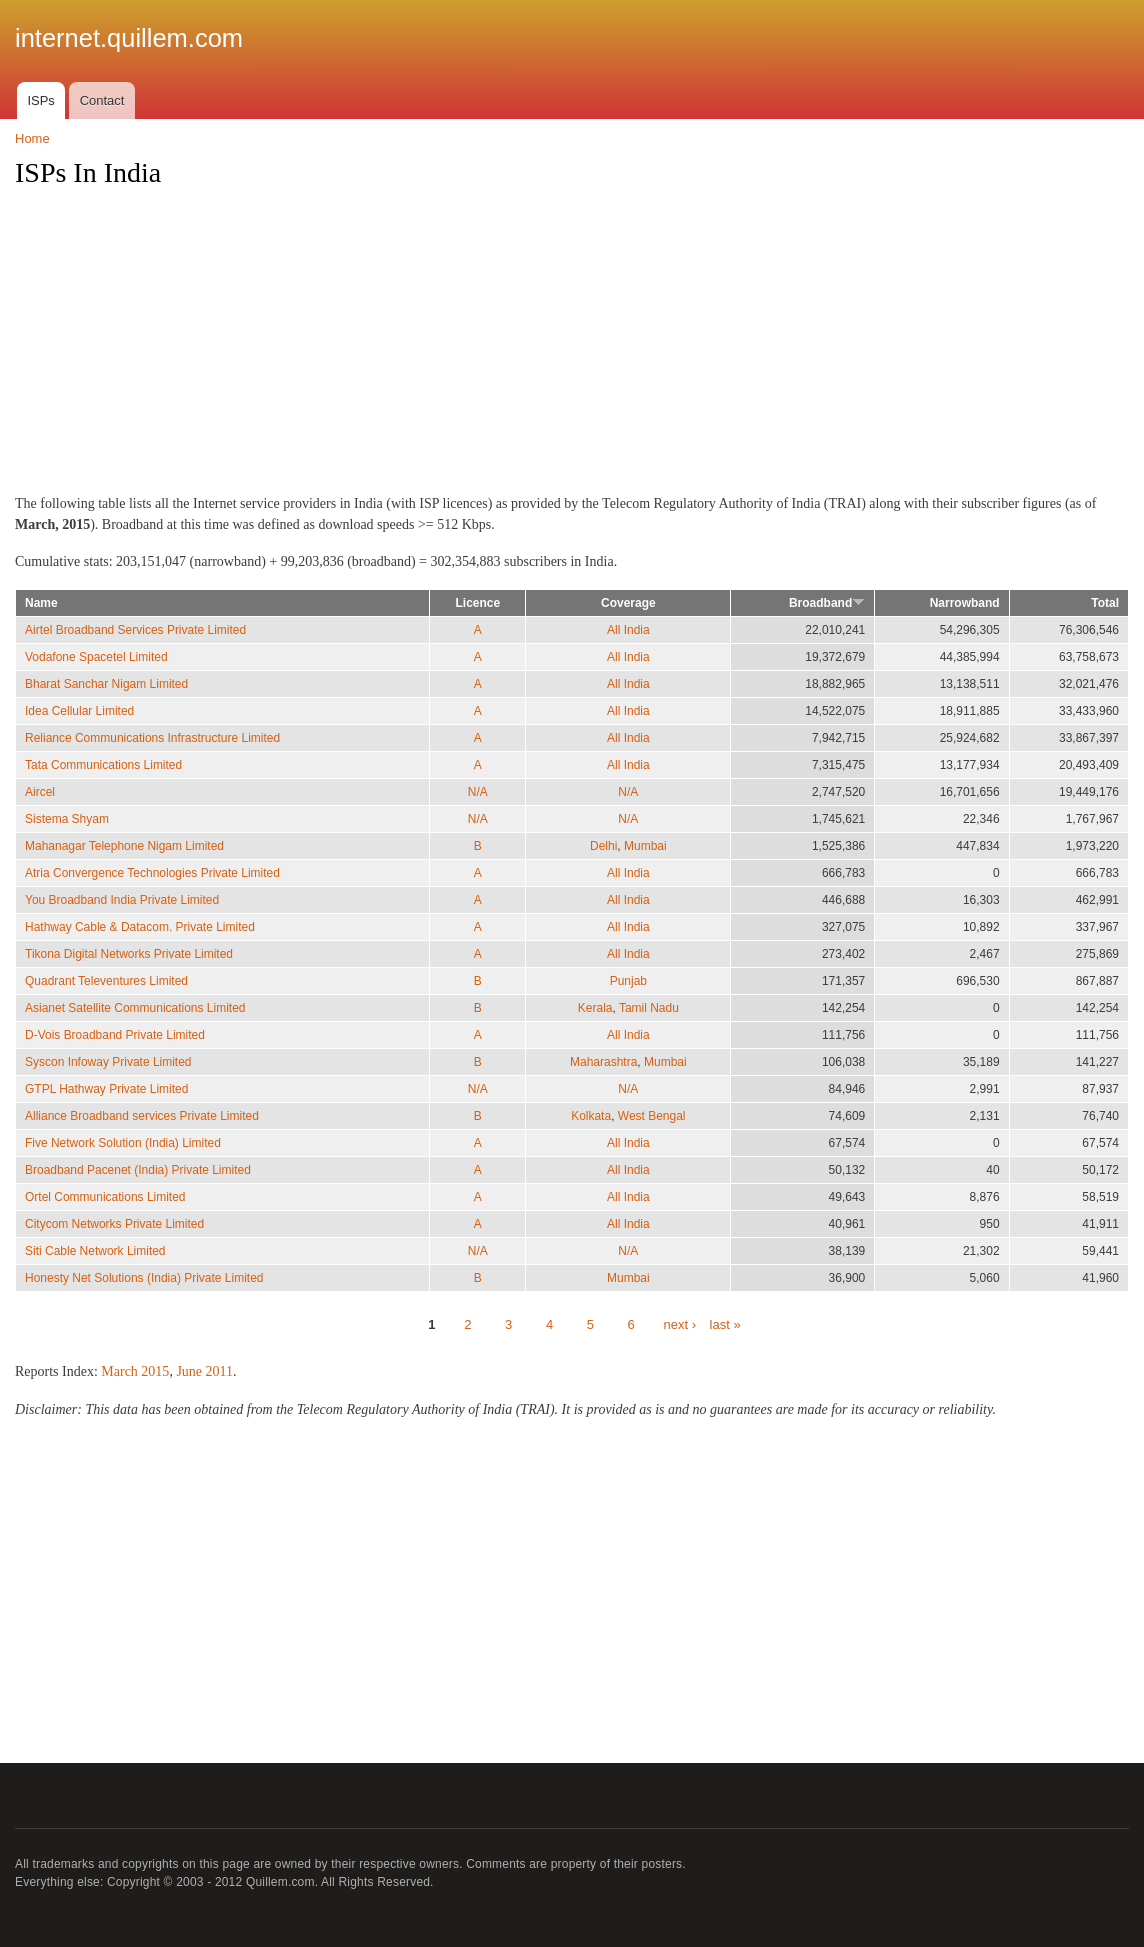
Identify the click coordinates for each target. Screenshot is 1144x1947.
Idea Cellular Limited (79, 711)
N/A (478, 792)
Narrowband (965, 603)
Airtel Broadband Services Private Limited (135, 630)
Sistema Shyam (67, 819)
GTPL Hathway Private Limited (106, 1089)
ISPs (40, 100)
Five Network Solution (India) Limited (123, 1143)
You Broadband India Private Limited (122, 900)
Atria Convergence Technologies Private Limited (152, 873)
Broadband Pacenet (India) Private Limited (138, 1170)
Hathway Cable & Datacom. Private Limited (140, 927)
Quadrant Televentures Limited (106, 981)
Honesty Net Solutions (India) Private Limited (144, 1278)
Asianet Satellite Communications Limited (135, 1008)
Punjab (628, 981)
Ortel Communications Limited (105, 1197)
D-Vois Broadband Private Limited (115, 1035)
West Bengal (652, 1116)
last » (725, 1324)
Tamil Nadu (649, 1008)
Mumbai (645, 846)
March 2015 (135, 1371)
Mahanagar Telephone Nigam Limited (124, 846)
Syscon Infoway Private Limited (108, 1062)
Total (1105, 603)
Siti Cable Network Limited (95, 1251)
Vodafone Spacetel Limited (96, 657)
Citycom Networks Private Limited (114, 1224)
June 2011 (204, 1371)
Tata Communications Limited (103, 765)
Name (41, 603)
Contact (102, 100)
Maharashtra (603, 1062)
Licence (478, 603)
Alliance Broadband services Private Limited (142, 1116)
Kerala (595, 1008)
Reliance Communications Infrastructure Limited (152, 738)
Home (32, 138)
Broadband (827, 603)
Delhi (603, 846)
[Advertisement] (572, 347)
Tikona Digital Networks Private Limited (129, 954)
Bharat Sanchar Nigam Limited (106, 684)
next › (679, 1324)
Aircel (40, 792)
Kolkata (591, 1116)
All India (628, 630)
